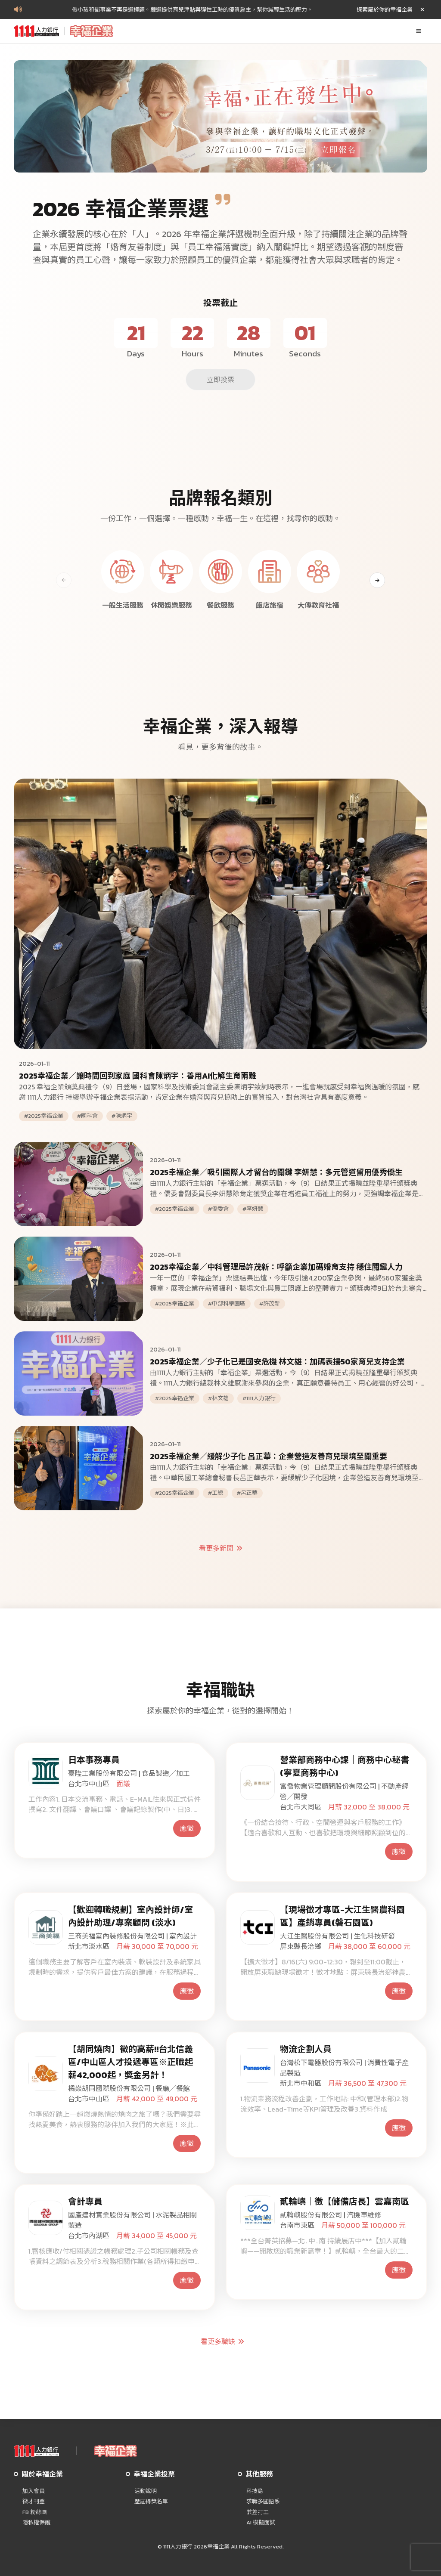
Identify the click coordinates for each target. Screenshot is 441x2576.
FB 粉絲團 (34, 2512)
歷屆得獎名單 (151, 2501)
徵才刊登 (33, 2501)
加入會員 (33, 2491)
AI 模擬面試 (260, 2522)
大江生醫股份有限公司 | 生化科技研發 (337, 1936)
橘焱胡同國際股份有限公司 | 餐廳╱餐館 (129, 2088)
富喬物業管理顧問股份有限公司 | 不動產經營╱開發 (344, 1791)
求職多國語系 (263, 2501)
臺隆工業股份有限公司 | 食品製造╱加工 (129, 1773)
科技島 (254, 2491)
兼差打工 (257, 2512)
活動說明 (145, 2491)
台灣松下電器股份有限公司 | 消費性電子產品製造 (344, 2067)
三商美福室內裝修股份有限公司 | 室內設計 (132, 1936)
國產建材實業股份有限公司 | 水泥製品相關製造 (132, 2220)
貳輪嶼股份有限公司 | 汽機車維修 (330, 2215)
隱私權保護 (36, 2522)
